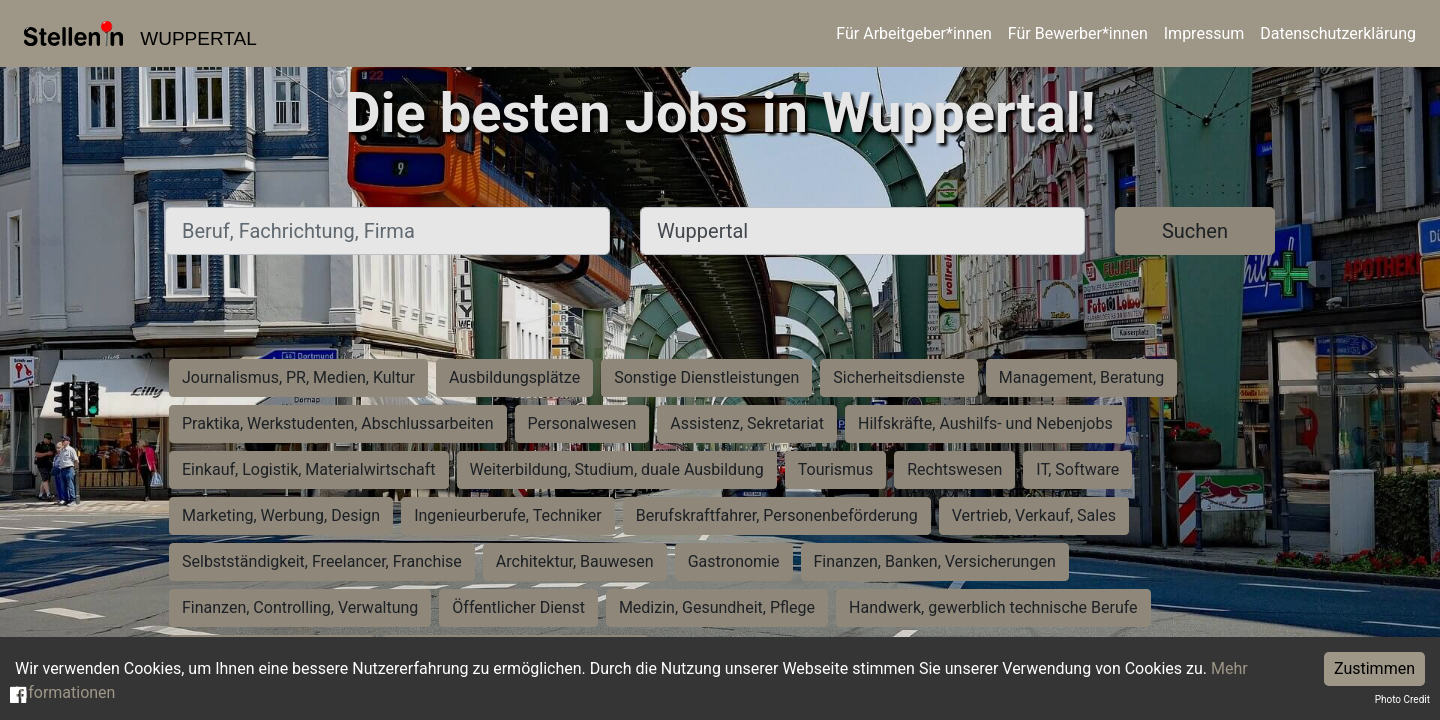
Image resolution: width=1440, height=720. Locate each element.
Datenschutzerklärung (1338, 33)
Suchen (1195, 231)
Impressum (1204, 33)
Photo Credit (1402, 699)
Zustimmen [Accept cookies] (1374, 668)
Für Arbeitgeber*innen (913, 33)
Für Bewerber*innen (1078, 33)
